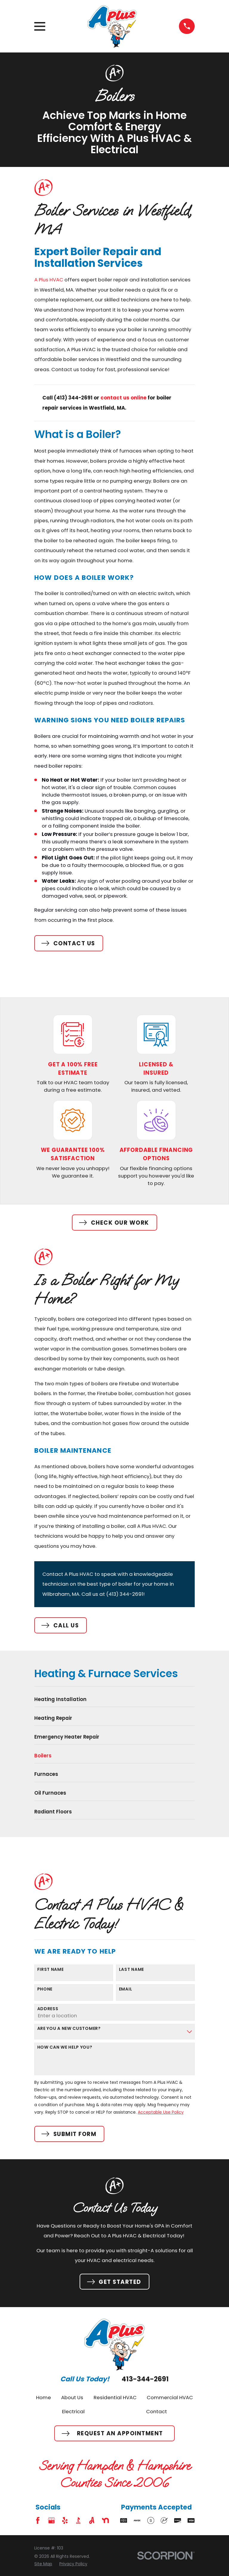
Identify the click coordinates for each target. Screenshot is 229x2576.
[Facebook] (37, 2520)
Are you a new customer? (69, 2028)
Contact (156, 2411)
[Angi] (91, 2520)
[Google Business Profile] (51, 2520)
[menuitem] (114, 1701)
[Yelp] (64, 2520)
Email (125, 1989)
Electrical (73, 2411)
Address (47, 2008)
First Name (50, 1969)
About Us (72, 2397)
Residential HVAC (115, 2397)
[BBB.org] (78, 2520)
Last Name (131, 1969)
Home (43, 2397)
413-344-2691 (145, 2379)
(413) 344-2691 (124, 1594)
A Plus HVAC (48, 279)
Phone (45, 1989)
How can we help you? (64, 2047)
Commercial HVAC (170, 2397)
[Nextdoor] (105, 2520)
